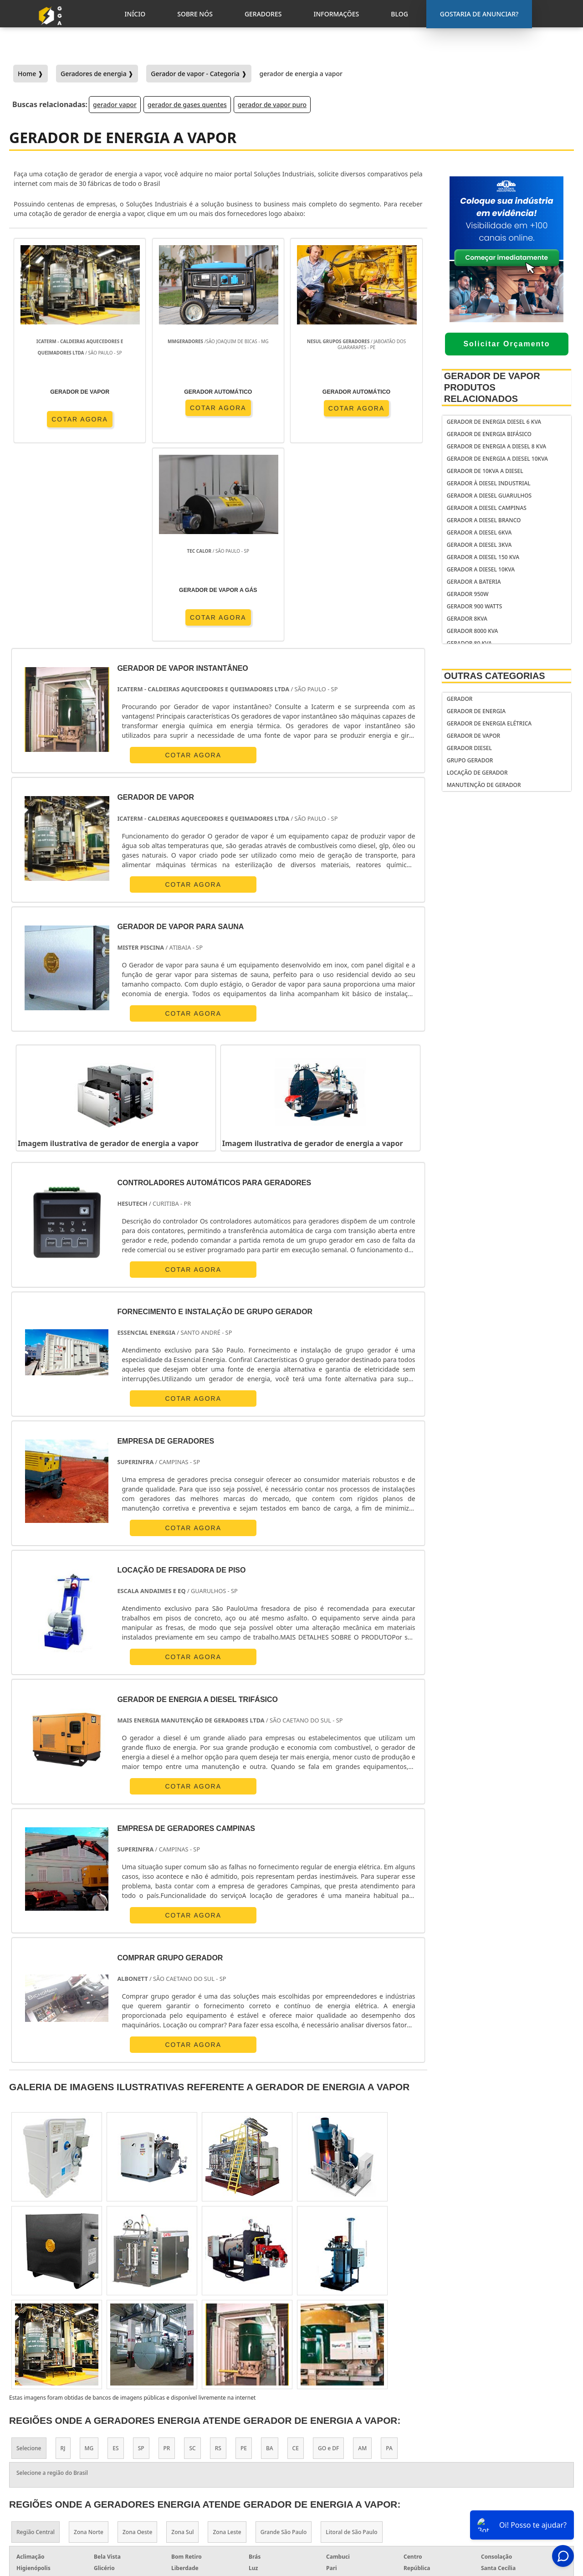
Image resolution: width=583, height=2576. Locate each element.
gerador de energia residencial (339, 2456)
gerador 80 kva (469, 643)
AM (362, 2261)
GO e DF (328, 2261)
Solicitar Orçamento (506, 344)
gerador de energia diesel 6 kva (494, 422)
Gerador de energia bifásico (489, 434)
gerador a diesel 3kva (479, 545)
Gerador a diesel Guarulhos (489, 495)
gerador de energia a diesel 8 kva (496, 446)
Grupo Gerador (470, 760)
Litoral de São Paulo (351, 2345)
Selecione (28, 2261)
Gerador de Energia (476, 711)
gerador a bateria (474, 582)
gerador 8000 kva (472, 631)
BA (269, 2261)
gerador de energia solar (349, 2474)
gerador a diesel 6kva (479, 532)
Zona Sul (182, 2345)
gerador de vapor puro (272, 104)
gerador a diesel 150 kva (483, 557)
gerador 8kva (467, 618)
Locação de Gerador (477, 772)
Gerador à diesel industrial (489, 483)
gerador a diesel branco (484, 520)
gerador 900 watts (474, 606)
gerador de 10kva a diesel (485, 471)
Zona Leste (227, 2345)
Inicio (491, 2460)
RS (218, 2261)
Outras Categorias (494, 676)
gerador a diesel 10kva (481, 569)
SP (141, 2261)
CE (295, 2261)
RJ (63, 2261)
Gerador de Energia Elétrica (489, 723)
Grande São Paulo (284, 2345)
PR (167, 2261)
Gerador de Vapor (473, 736)
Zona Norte (88, 2345)
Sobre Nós (497, 2472)
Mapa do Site (501, 2507)
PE (243, 2261)
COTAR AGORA (62, 430)
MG (89, 2261)
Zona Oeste (137, 2345)
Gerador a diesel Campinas (487, 508)
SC (192, 2261)
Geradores (498, 2483)
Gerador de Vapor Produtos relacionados (492, 387)
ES (115, 2261)
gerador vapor (115, 104)
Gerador (460, 699)
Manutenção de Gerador (484, 785)
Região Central (35, 2345)
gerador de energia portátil (353, 2439)
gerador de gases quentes (187, 104)
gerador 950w (468, 594)
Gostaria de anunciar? (507, 2437)
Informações (502, 2495)
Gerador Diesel (469, 748)
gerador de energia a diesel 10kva (497, 459)
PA (389, 2261)
